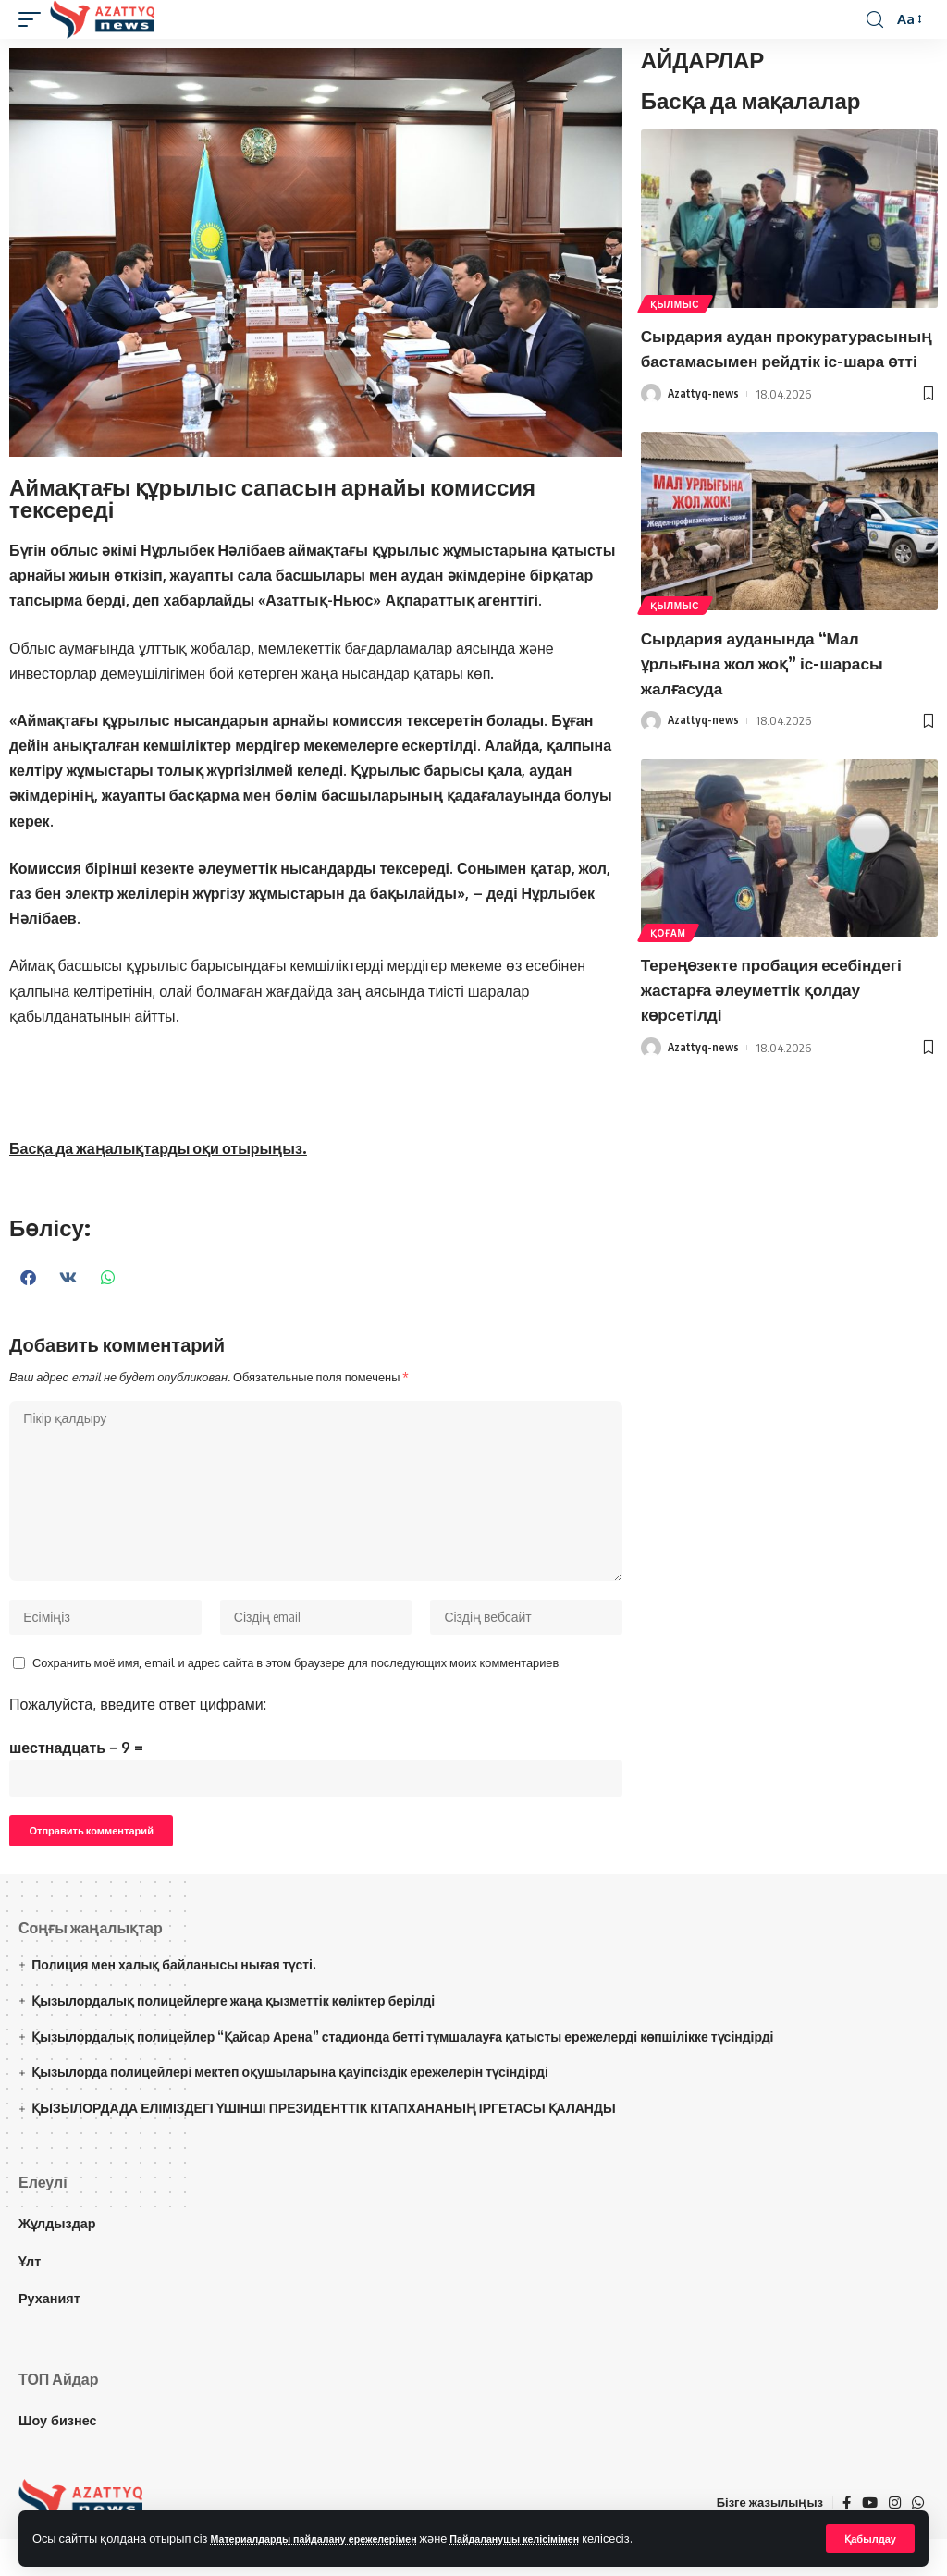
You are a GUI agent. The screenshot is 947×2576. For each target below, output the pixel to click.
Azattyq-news (705, 440)
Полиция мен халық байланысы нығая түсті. (173, 2000)
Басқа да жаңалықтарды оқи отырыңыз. (158, 1148)
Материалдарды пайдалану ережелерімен (333, 2537)
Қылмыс (676, 302)
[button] (29, 1277)
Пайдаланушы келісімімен (567, 2537)
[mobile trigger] (34, 19)
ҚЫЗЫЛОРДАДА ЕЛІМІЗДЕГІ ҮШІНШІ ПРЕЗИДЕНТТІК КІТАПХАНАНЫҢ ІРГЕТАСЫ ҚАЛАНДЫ (323, 2144)
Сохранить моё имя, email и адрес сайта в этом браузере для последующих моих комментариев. (296, 1684)
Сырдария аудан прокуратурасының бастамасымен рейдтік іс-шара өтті (781, 370)
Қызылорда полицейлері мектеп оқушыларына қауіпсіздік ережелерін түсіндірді (289, 2108)
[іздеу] (874, 20)
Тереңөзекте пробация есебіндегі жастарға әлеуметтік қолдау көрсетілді (781, 1031)
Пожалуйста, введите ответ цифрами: (137, 1726)
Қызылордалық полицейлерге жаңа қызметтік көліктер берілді (233, 2036)
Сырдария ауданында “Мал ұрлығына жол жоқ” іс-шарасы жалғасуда (780, 706)
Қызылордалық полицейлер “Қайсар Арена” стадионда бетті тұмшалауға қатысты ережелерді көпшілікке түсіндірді (402, 2072)
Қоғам (670, 975)
